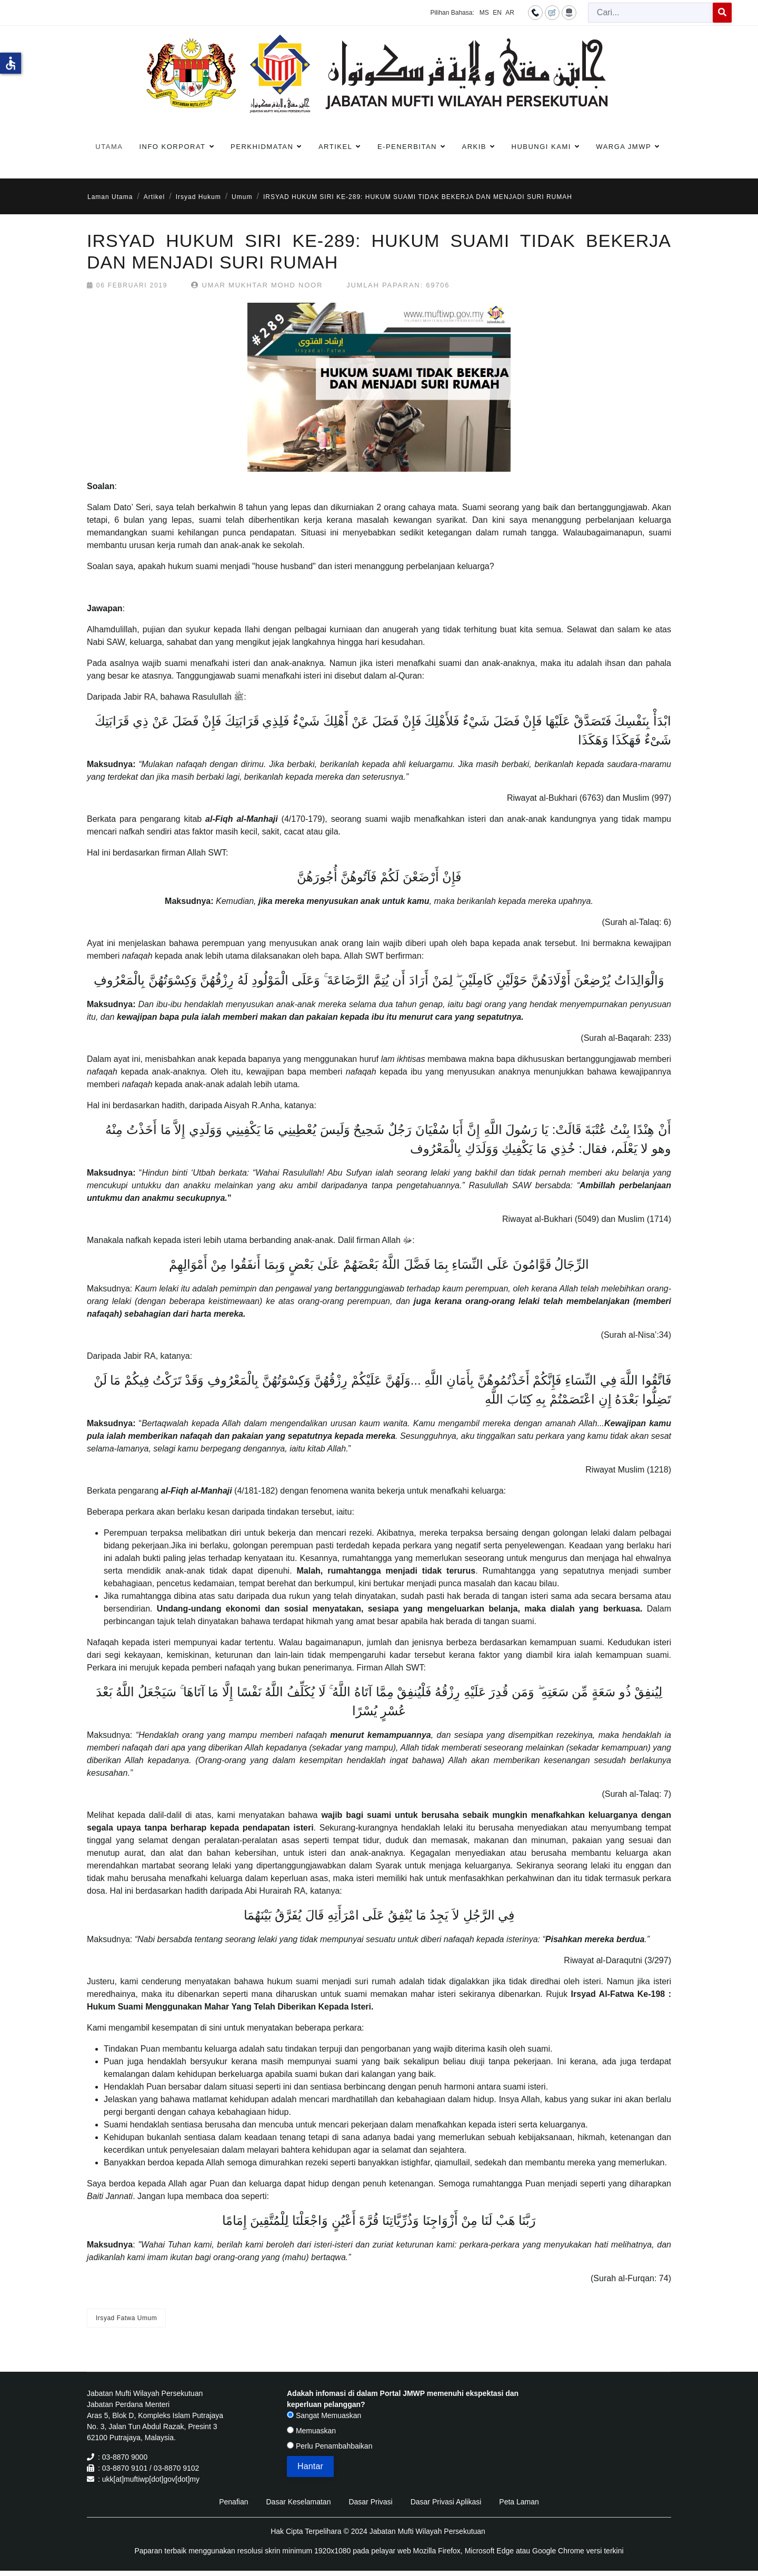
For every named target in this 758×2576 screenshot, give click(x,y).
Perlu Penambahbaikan (329, 2446)
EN (497, 12)
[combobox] (650, 13)
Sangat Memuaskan (324, 2415)
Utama (109, 147)
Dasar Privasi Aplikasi (446, 2502)
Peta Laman (519, 2502)
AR (509, 12)
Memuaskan (311, 2430)
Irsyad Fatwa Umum (126, 2318)
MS (484, 12)
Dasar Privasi (370, 2502)
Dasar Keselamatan (298, 2502)
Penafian (233, 2502)
